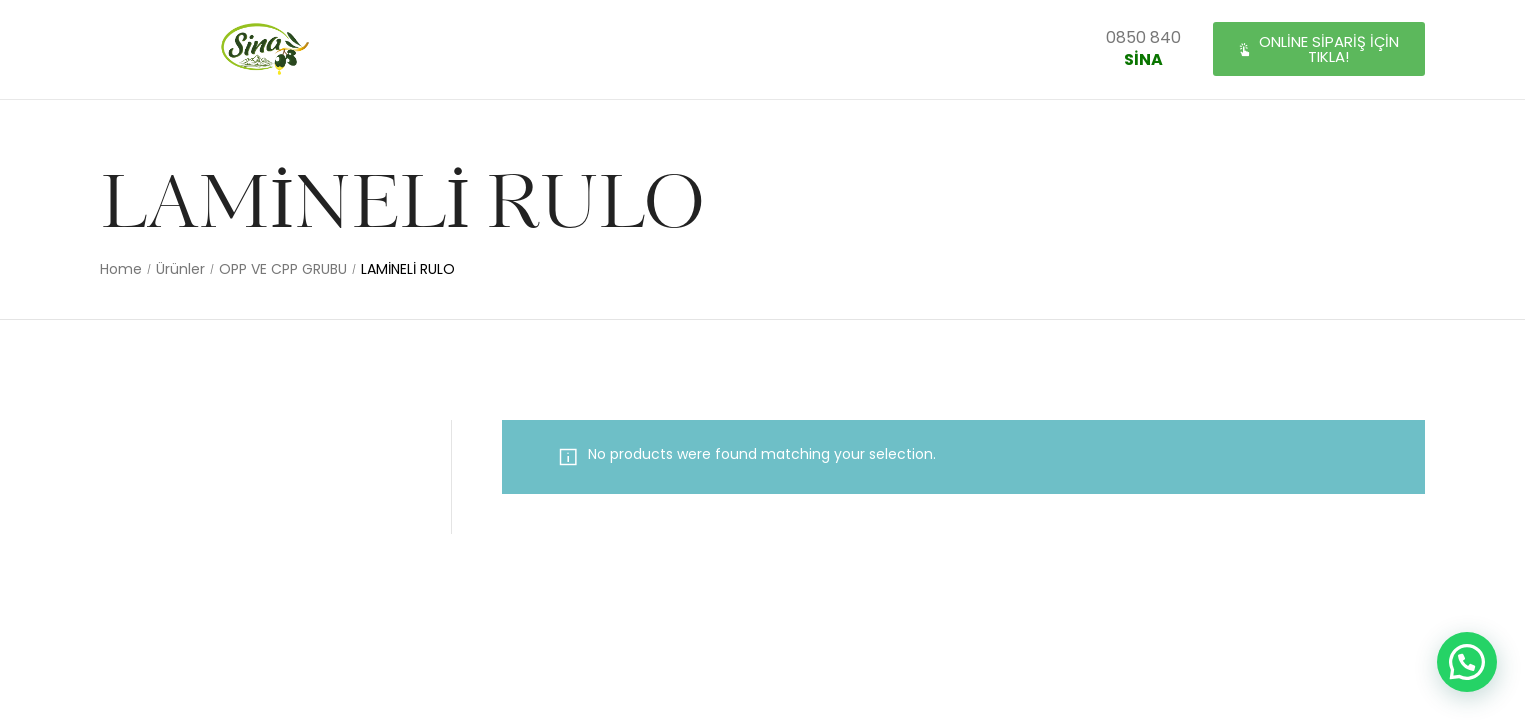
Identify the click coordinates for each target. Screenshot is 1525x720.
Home (121, 269)
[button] (1319, 50)
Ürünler (180, 269)
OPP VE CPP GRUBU (283, 269)
